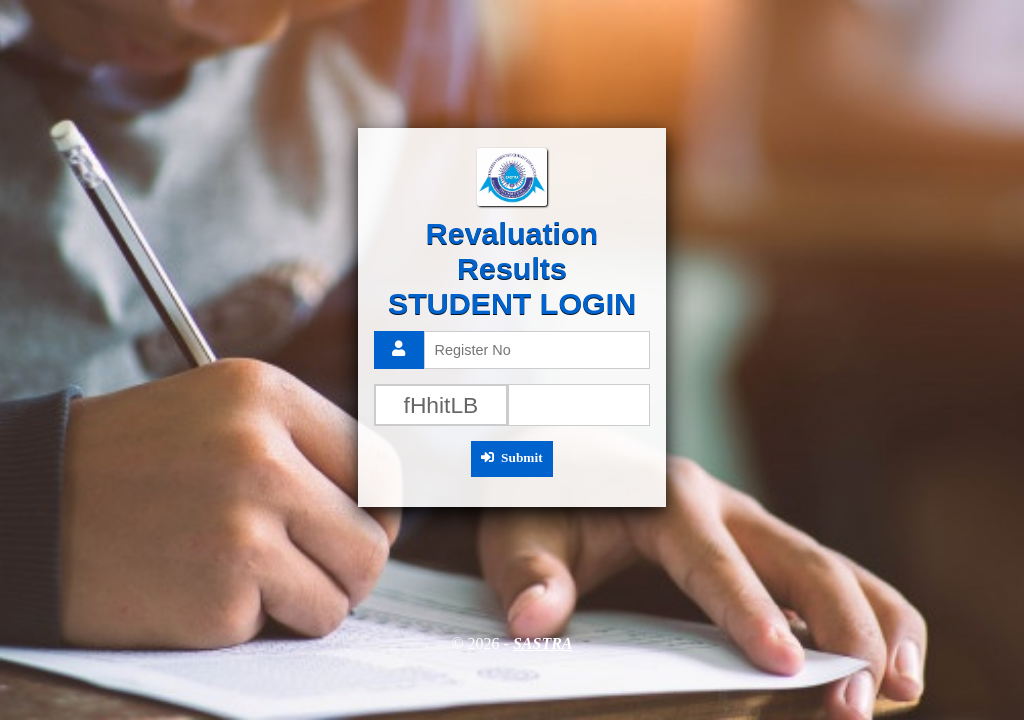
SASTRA (543, 643)
